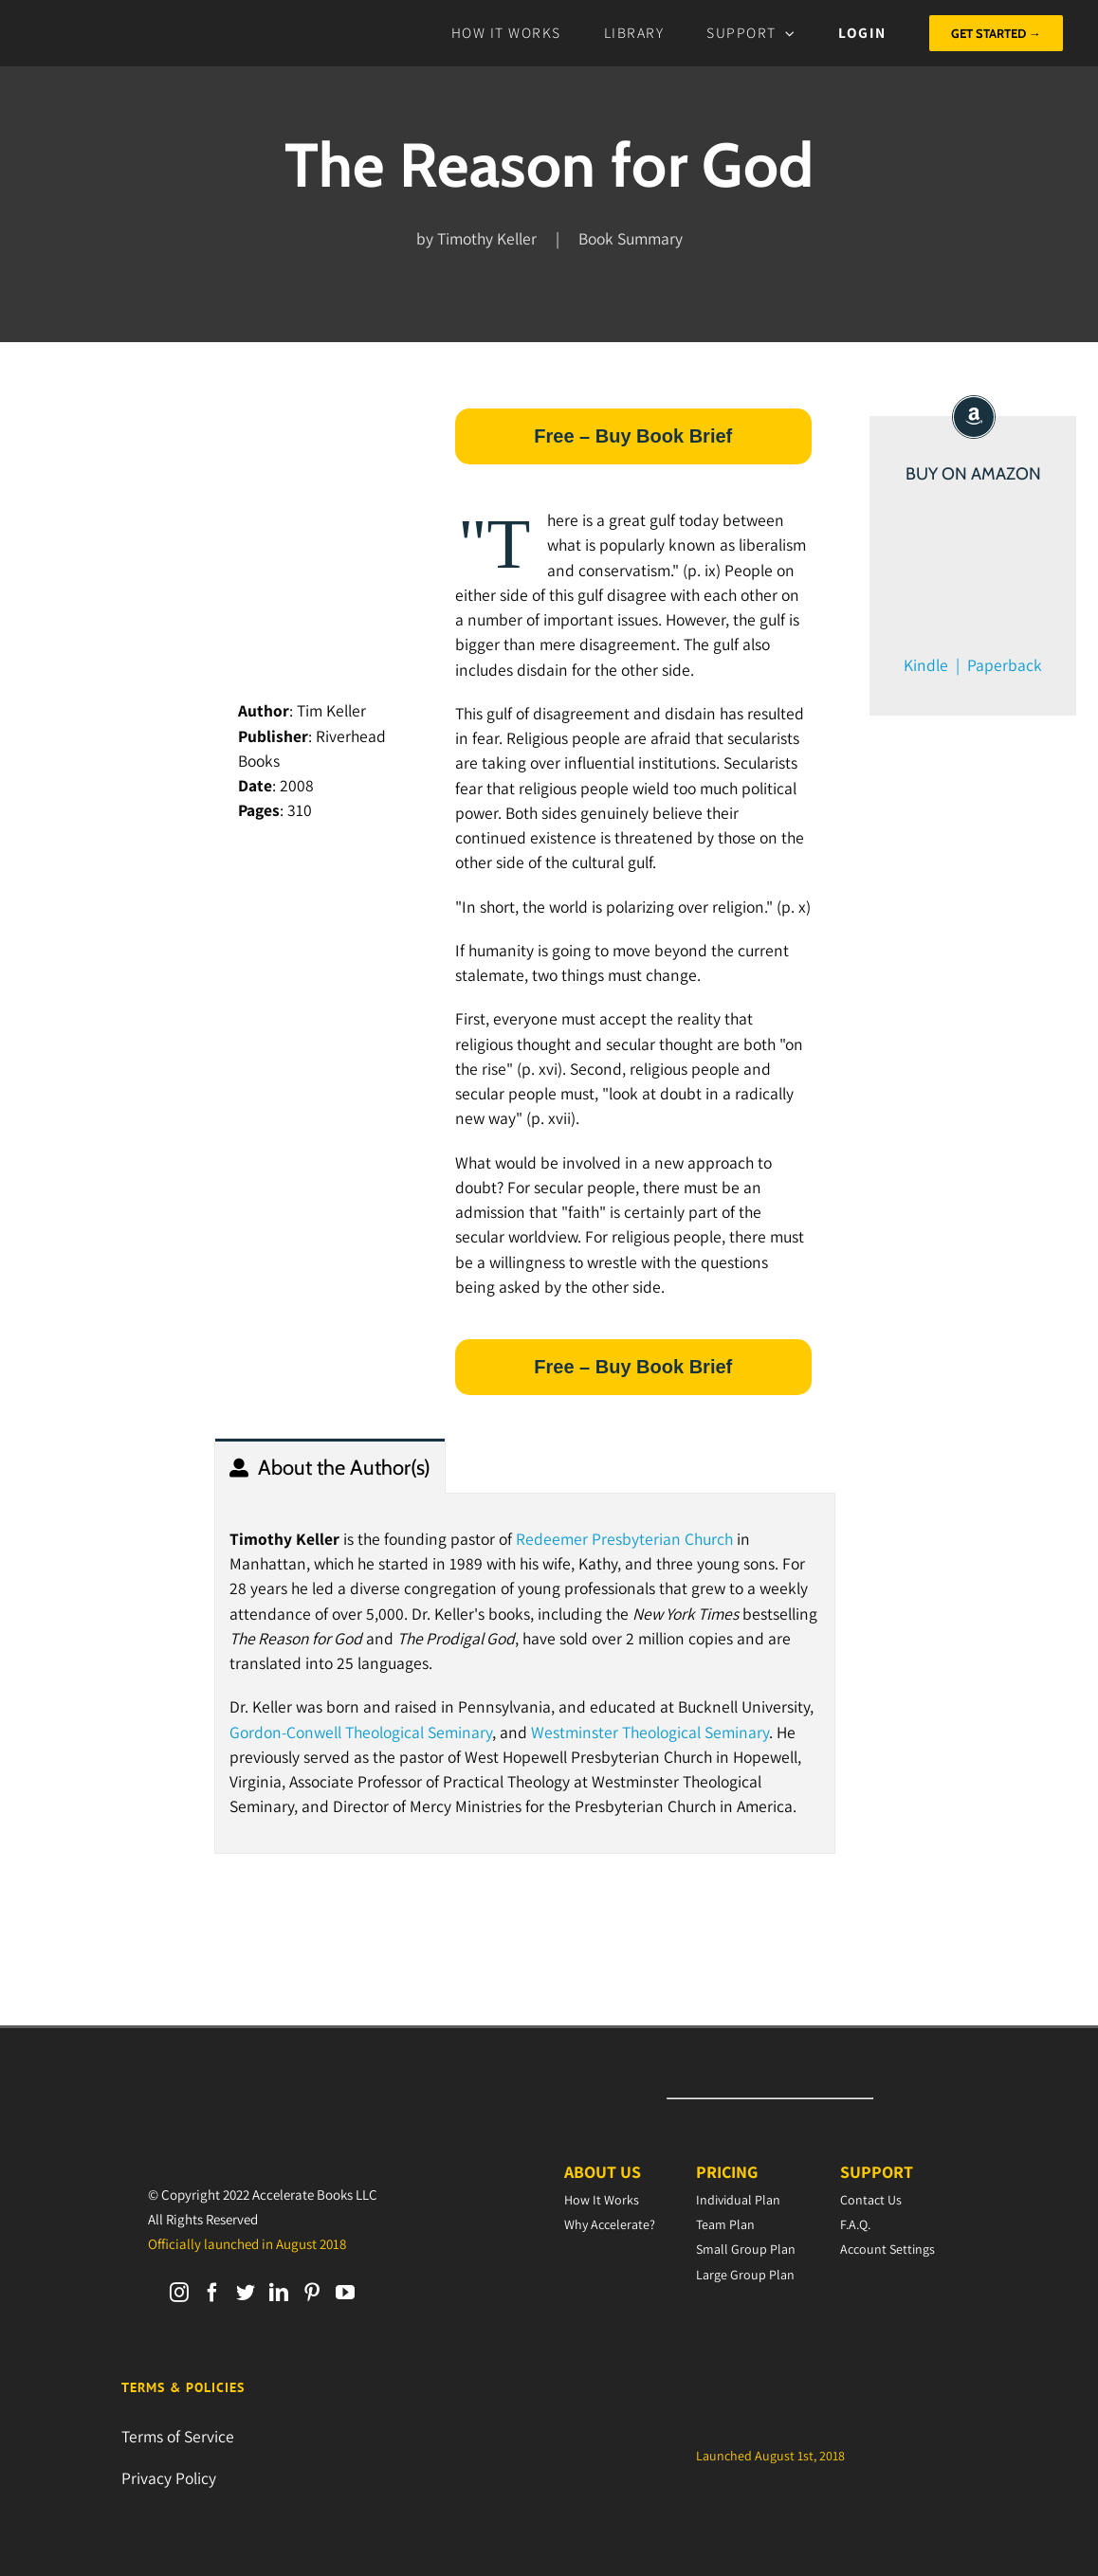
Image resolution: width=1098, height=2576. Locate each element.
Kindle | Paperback (973, 665)
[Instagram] (179, 2292)
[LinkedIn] (278, 2292)
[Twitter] (245, 2292)
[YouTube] (345, 2292)
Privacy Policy (168, 2478)
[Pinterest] (311, 2292)
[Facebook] (212, 2292)
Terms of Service (177, 2436)
